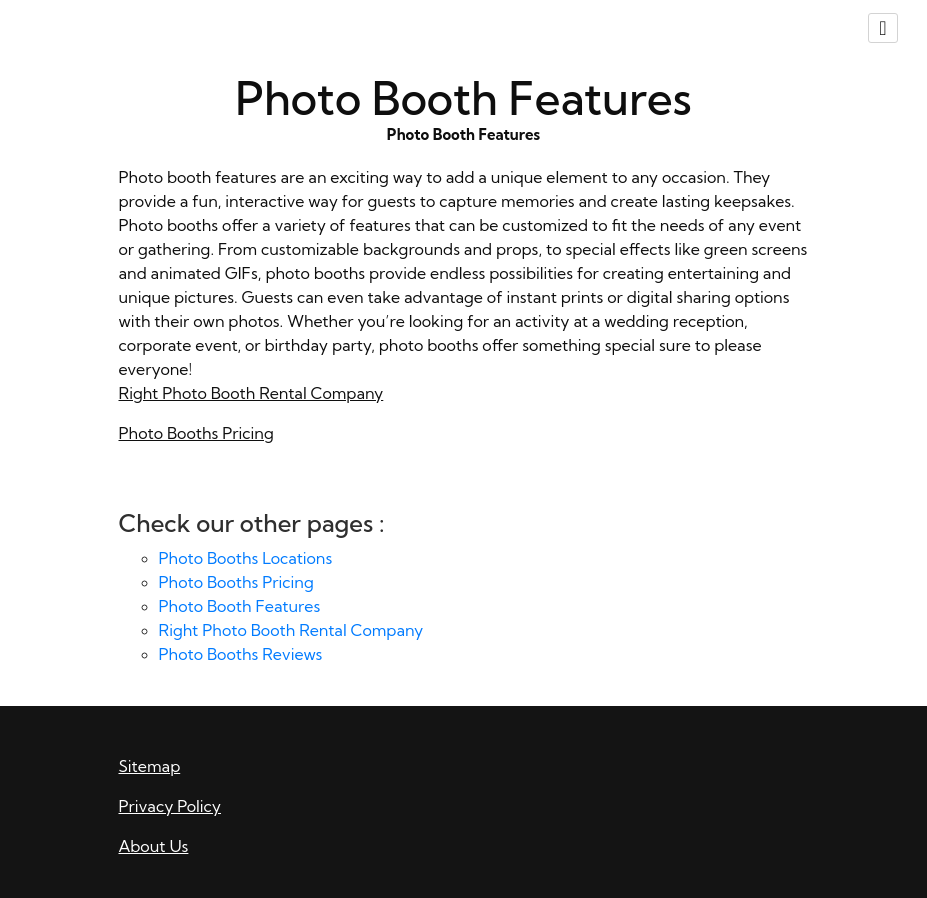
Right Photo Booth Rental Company (251, 393)
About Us (154, 846)
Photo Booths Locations (246, 558)
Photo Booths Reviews (241, 654)
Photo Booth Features (240, 606)
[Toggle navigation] (883, 28)
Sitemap (150, 766)
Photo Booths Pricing (196, 433)
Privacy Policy (170, 806)
